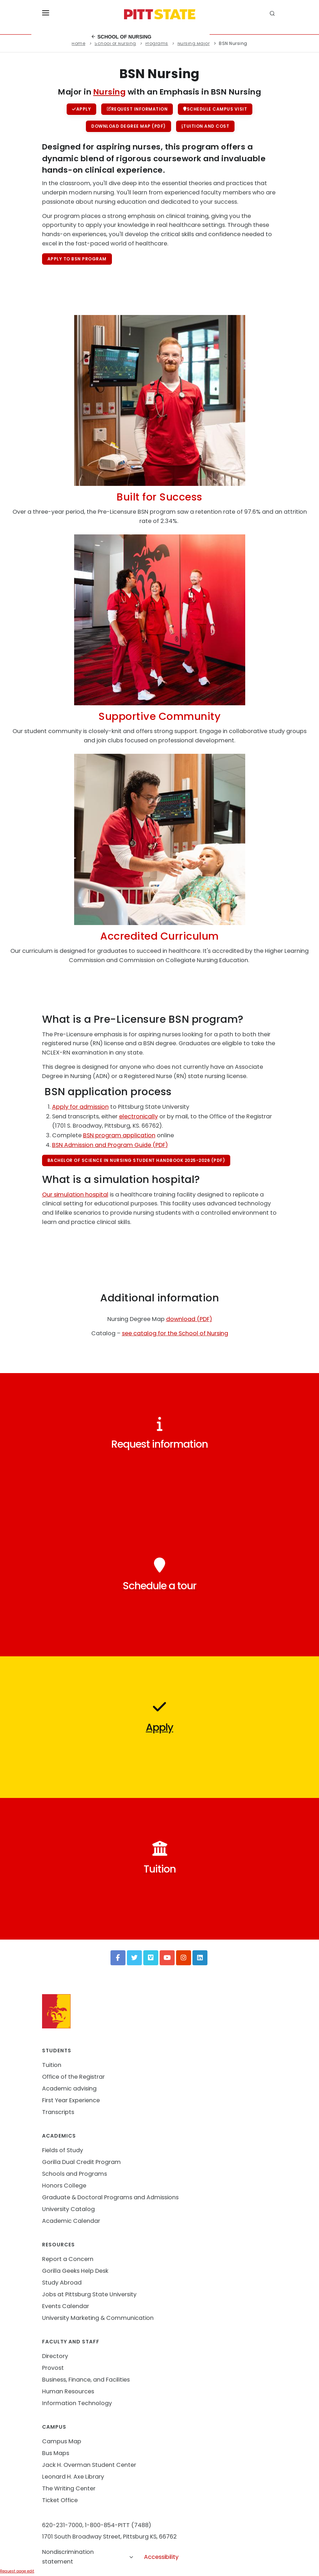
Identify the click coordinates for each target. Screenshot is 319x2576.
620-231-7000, (62, 2525)
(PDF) (159, 1145)
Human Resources (68, 2391)
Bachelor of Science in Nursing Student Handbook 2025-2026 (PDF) (136, 1160)
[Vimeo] (150, 1957)
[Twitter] (134, 1957)
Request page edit (17, 2571)
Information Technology (77, 2403)
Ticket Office (60, 2500)
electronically (138, 1116)
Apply (81, 109)
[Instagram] (183, 1957)
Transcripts (58, 2112)
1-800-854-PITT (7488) (118, 2525)
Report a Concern (67, 2259)
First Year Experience (71, 2100)
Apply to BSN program (77, 259)
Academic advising (69, 2088)
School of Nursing (121, 37)
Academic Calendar (71, 2221)
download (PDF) (189, 1319)
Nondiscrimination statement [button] (88, 2557)
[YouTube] (167, 1957)
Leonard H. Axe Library (73, 2477)
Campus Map (61, 2441)
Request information (137, 109)
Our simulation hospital (75, 1194)
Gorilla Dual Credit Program (81, 2162)
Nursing (109, 91)
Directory (55, 2356)
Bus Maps (55, 2453)
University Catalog (68, 2209)
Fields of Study (62, 2150)
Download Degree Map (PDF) (128, 126)
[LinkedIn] (199, 1957)
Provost (53, 2368)
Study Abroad (62, 2282)
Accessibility (161, 2557)
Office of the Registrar (73, 2077)
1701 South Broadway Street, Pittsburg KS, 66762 (109, 2536)
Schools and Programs (74, 2174)
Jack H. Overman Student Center (89, 2465)
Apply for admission (80, 1107)
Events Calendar (65, 2306)
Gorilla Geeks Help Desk (75, 2271)
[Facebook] (117, 1957)
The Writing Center (69, 2488)
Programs (156, 43)
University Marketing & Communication (98, 2318)
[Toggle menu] (45, 14)
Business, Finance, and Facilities (86, 2380)
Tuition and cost (205, 126)
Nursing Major (193, 43)
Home (78, 43)
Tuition (51, 2065)
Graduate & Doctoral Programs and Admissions (110, 2197)
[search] (273, 14)
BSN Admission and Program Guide (101, 1145)
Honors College (64, 2185)
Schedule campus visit (215, 109)
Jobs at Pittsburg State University (89, 2294)
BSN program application (119, 1135)
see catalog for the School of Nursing (175, 1333)
